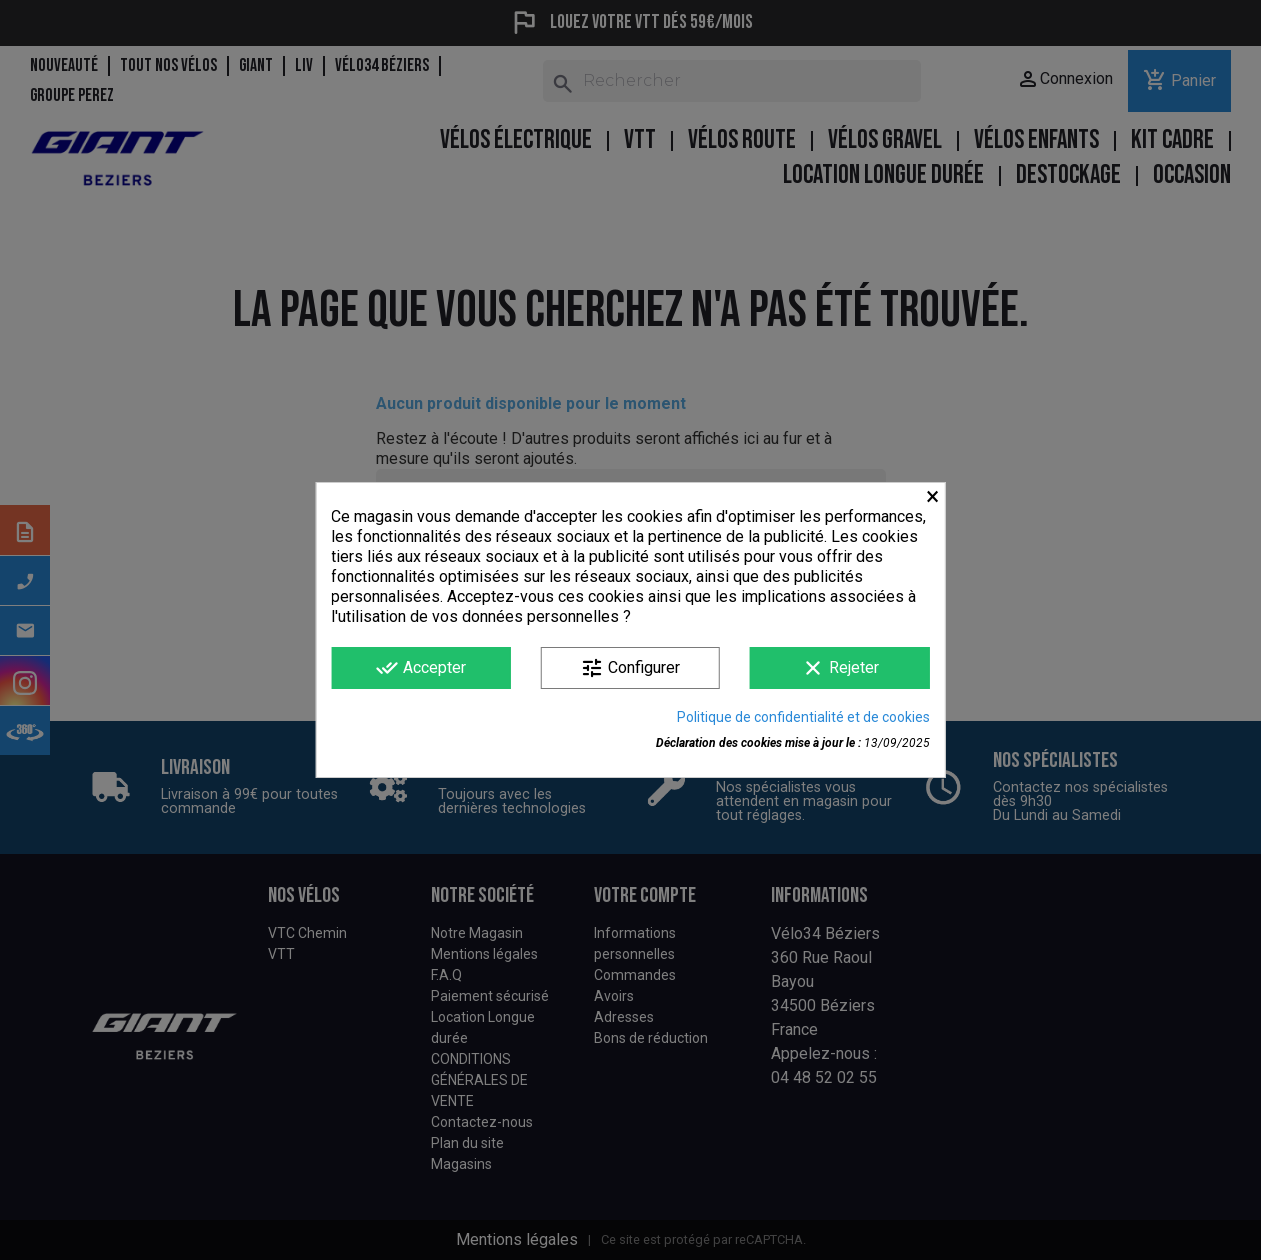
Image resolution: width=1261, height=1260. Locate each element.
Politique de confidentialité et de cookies (803, 717)
